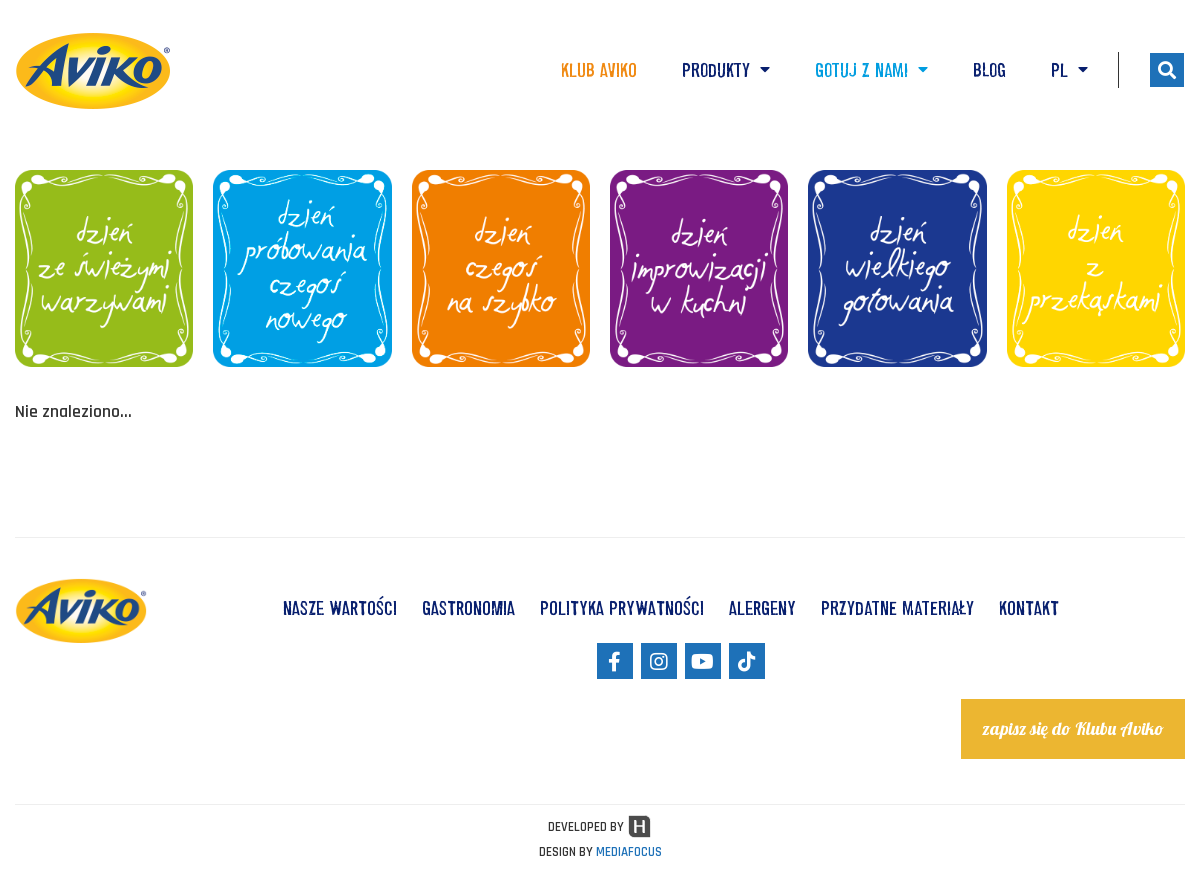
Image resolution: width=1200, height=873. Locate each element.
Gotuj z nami (871, 70)
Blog (989, 70)
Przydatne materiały (897, 608)
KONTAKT (1029, 608)
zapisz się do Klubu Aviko (1073, 728)
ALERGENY (762, 608)
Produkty (726, 70)
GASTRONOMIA (468, 608)
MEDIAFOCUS (629, 852)
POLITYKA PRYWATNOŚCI (622, 608)
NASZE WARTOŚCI (340, 608)
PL (1069, 70)
